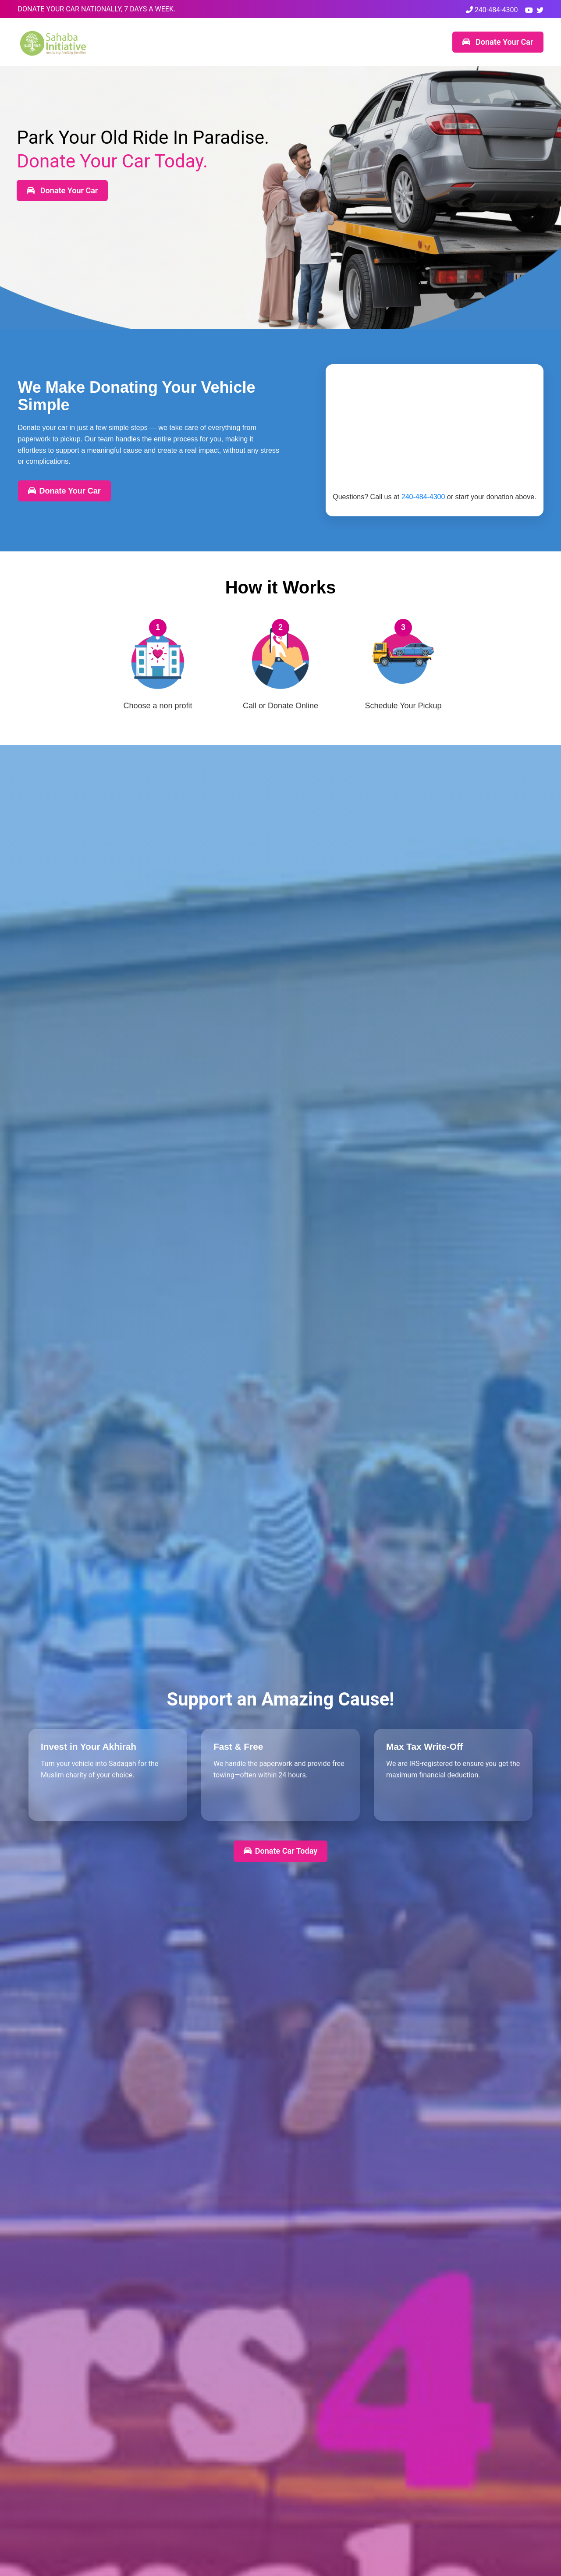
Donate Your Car (497, 41)
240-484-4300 (492, 10)
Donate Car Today (280, 1850)
